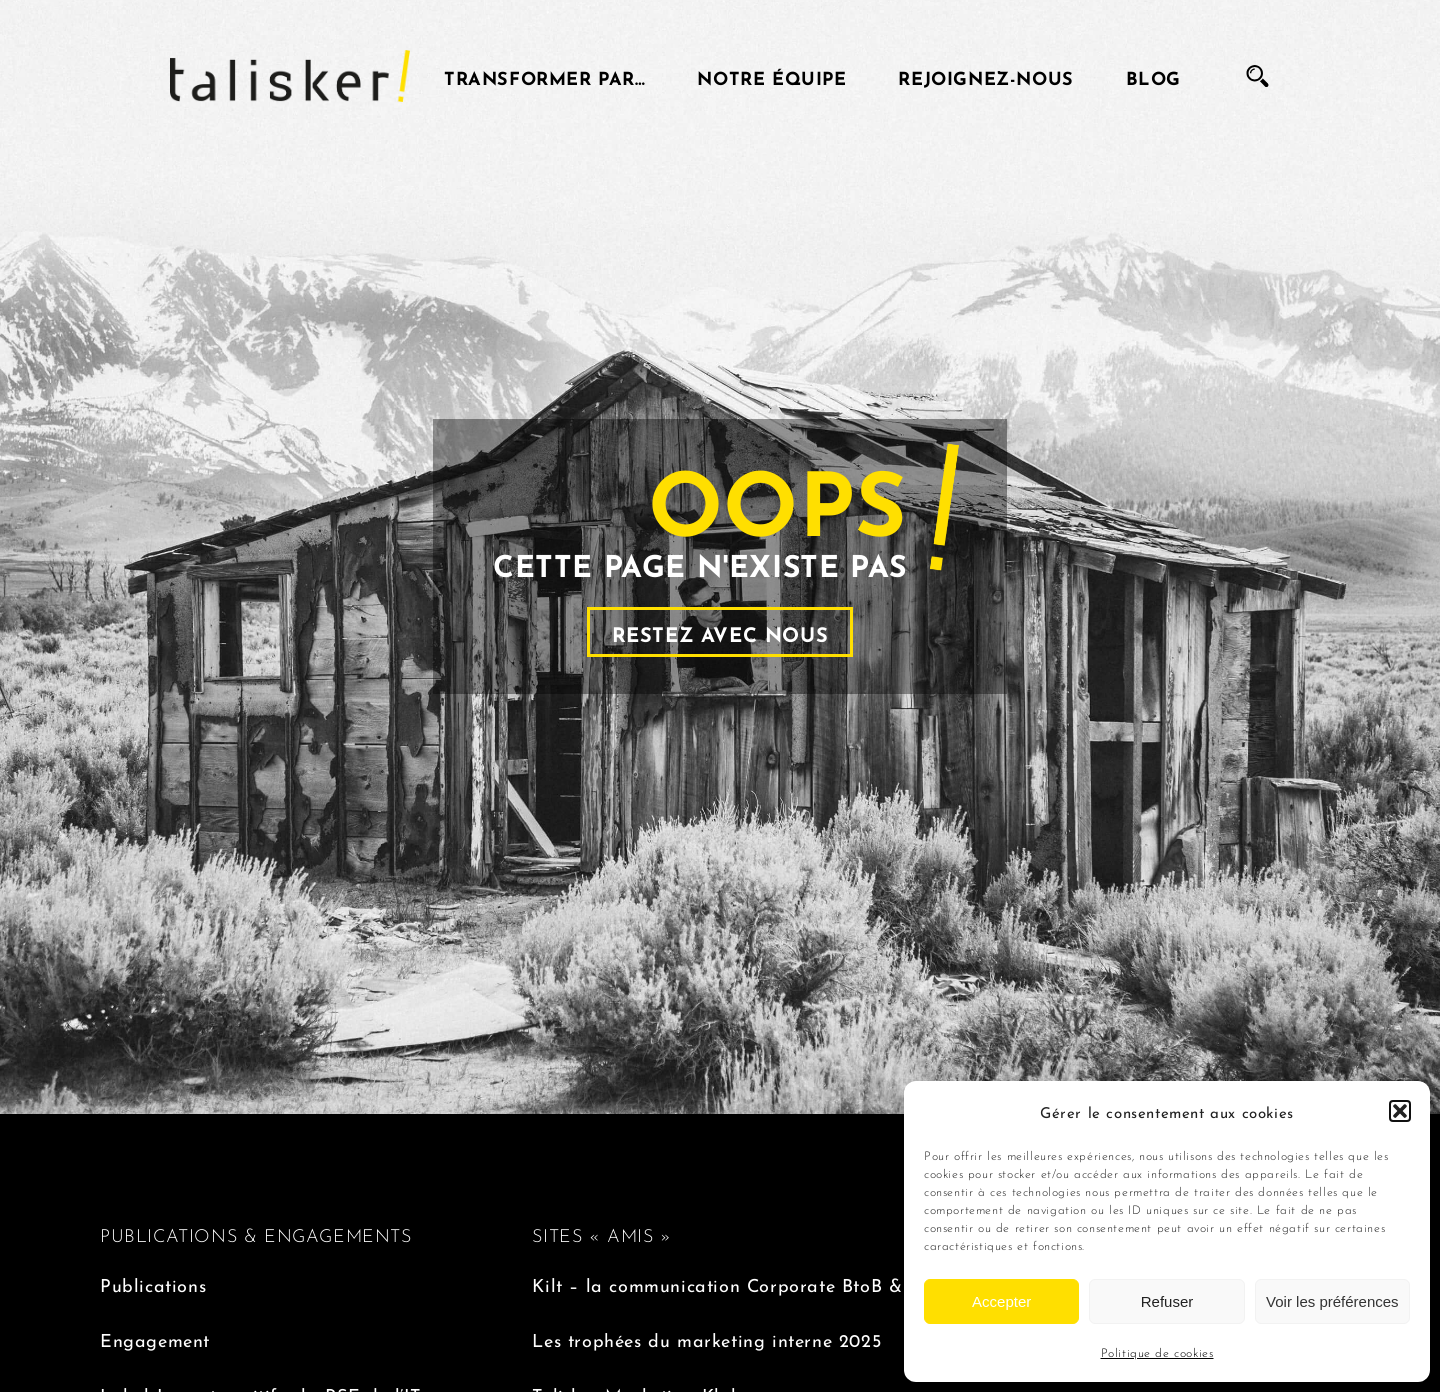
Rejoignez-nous (985, 76)
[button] (1400, 1111)
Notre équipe (771, 76)
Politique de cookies (1157, 1352)
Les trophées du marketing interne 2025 (706, 1338)
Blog (1153, 76)
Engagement (155, 1338)
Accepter (1001, 1301)
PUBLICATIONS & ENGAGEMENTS (256, 1234)
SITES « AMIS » (601, 1234)
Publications (153, 1283)
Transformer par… (545, 76)
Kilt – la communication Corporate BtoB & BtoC (741, 1283)
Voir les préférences (1332, 1301)
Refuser (1167, 1301)
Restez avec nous (720, 632)
